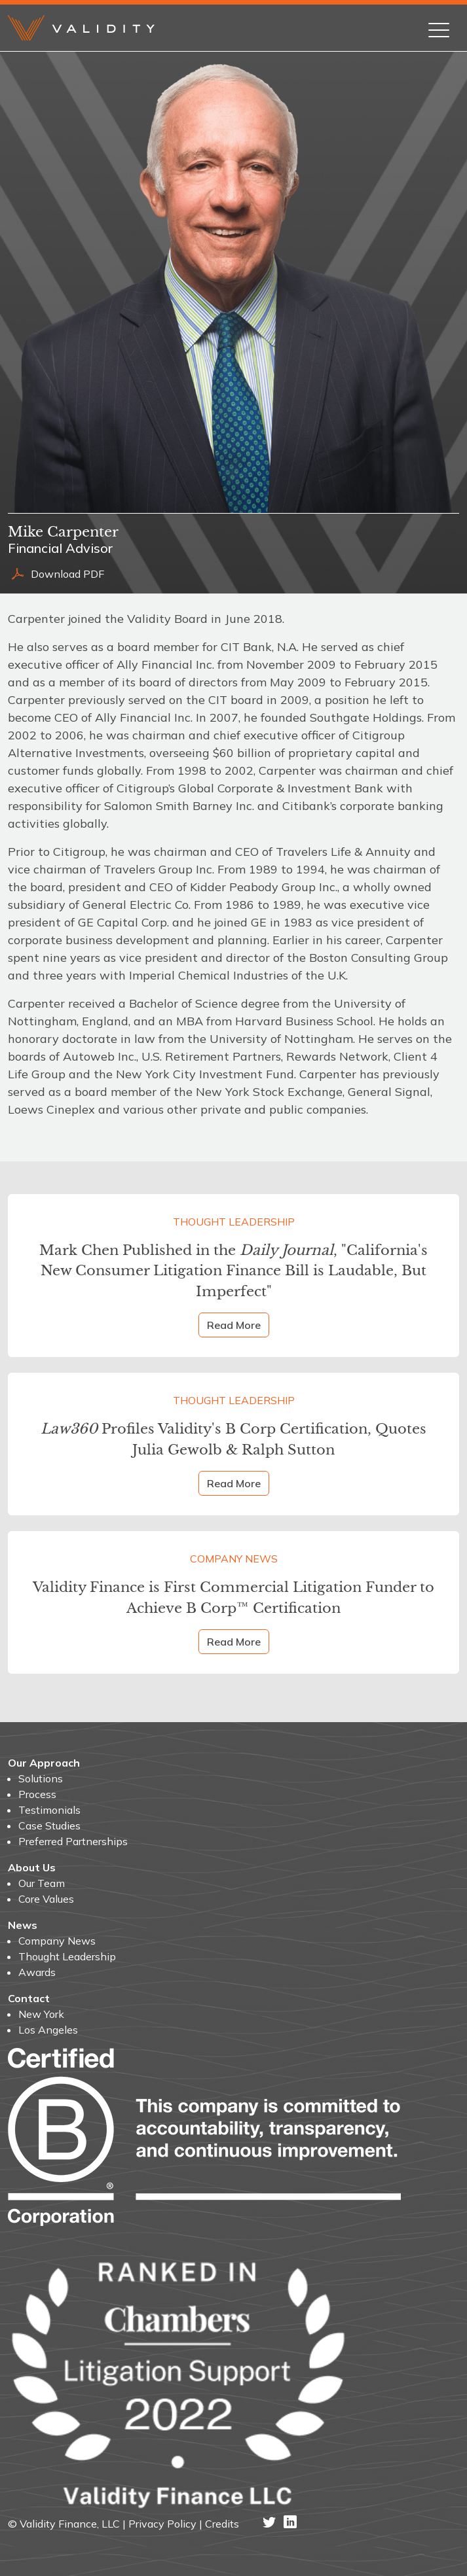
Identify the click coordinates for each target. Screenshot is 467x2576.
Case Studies (49, 1825)
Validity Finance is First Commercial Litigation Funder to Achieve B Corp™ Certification (233, 1597)
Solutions (40, 1778)
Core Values (46, 1898)
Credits (222, 2523)
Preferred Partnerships (73, 1841)
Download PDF (56, 573)
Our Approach (44, 1762)
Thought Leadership (234, 1221)
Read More (234, 1325)
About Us (32, 1867)
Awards (37, 1972)
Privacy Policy (162, 2523)
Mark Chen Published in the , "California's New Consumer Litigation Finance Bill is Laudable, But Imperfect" (233, 1271)
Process (37, 1794)
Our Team (41, 1883)
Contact (29, 1998)
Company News (234, 1558)
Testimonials (49, 1809)
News (22, 1925)
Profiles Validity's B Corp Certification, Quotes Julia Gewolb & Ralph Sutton (233, 1439)
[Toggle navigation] (438, 27)
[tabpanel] (233, 869)
